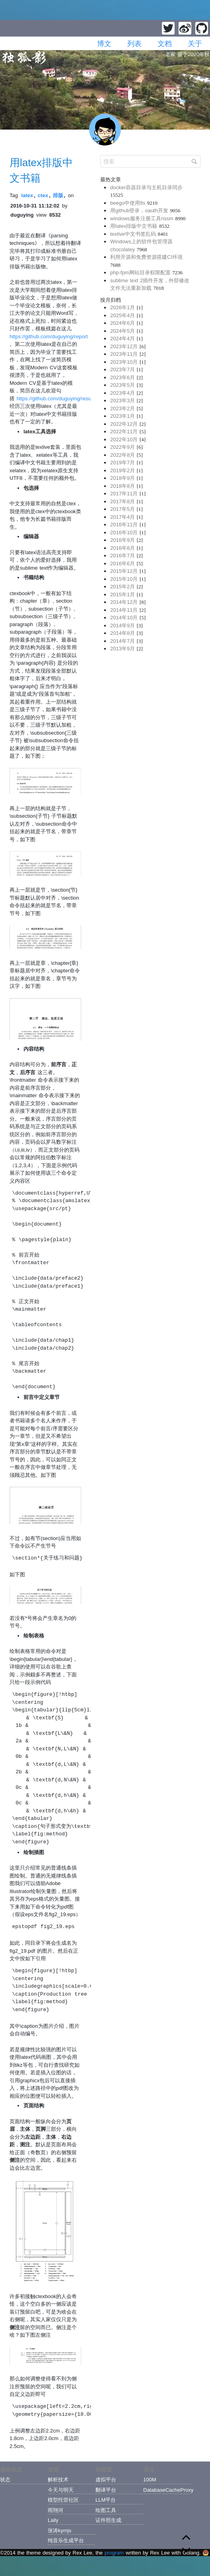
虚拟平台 (105, 2480)
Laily (53, 2520)
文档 (165, 44)
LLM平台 (105, 2500)
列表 (134, 44)
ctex (43, 195)
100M (149, 2480)
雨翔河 (55, 2510)
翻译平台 (105, 2490)
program (114, 2553)
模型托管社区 (63, 2500)
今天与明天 (61, 2490)
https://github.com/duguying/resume (58, 399)
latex (27, 195)
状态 (5, 2480)
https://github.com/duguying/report (49, 336)
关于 (195, 44)
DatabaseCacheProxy (167, 2490)
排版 (58, 195)
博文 (104, 44)
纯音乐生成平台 (66, 2540)
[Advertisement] (150, 713)
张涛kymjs (59, 2530)
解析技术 (58, 2480)
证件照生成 (108, 2520)
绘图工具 (105, 2510)
